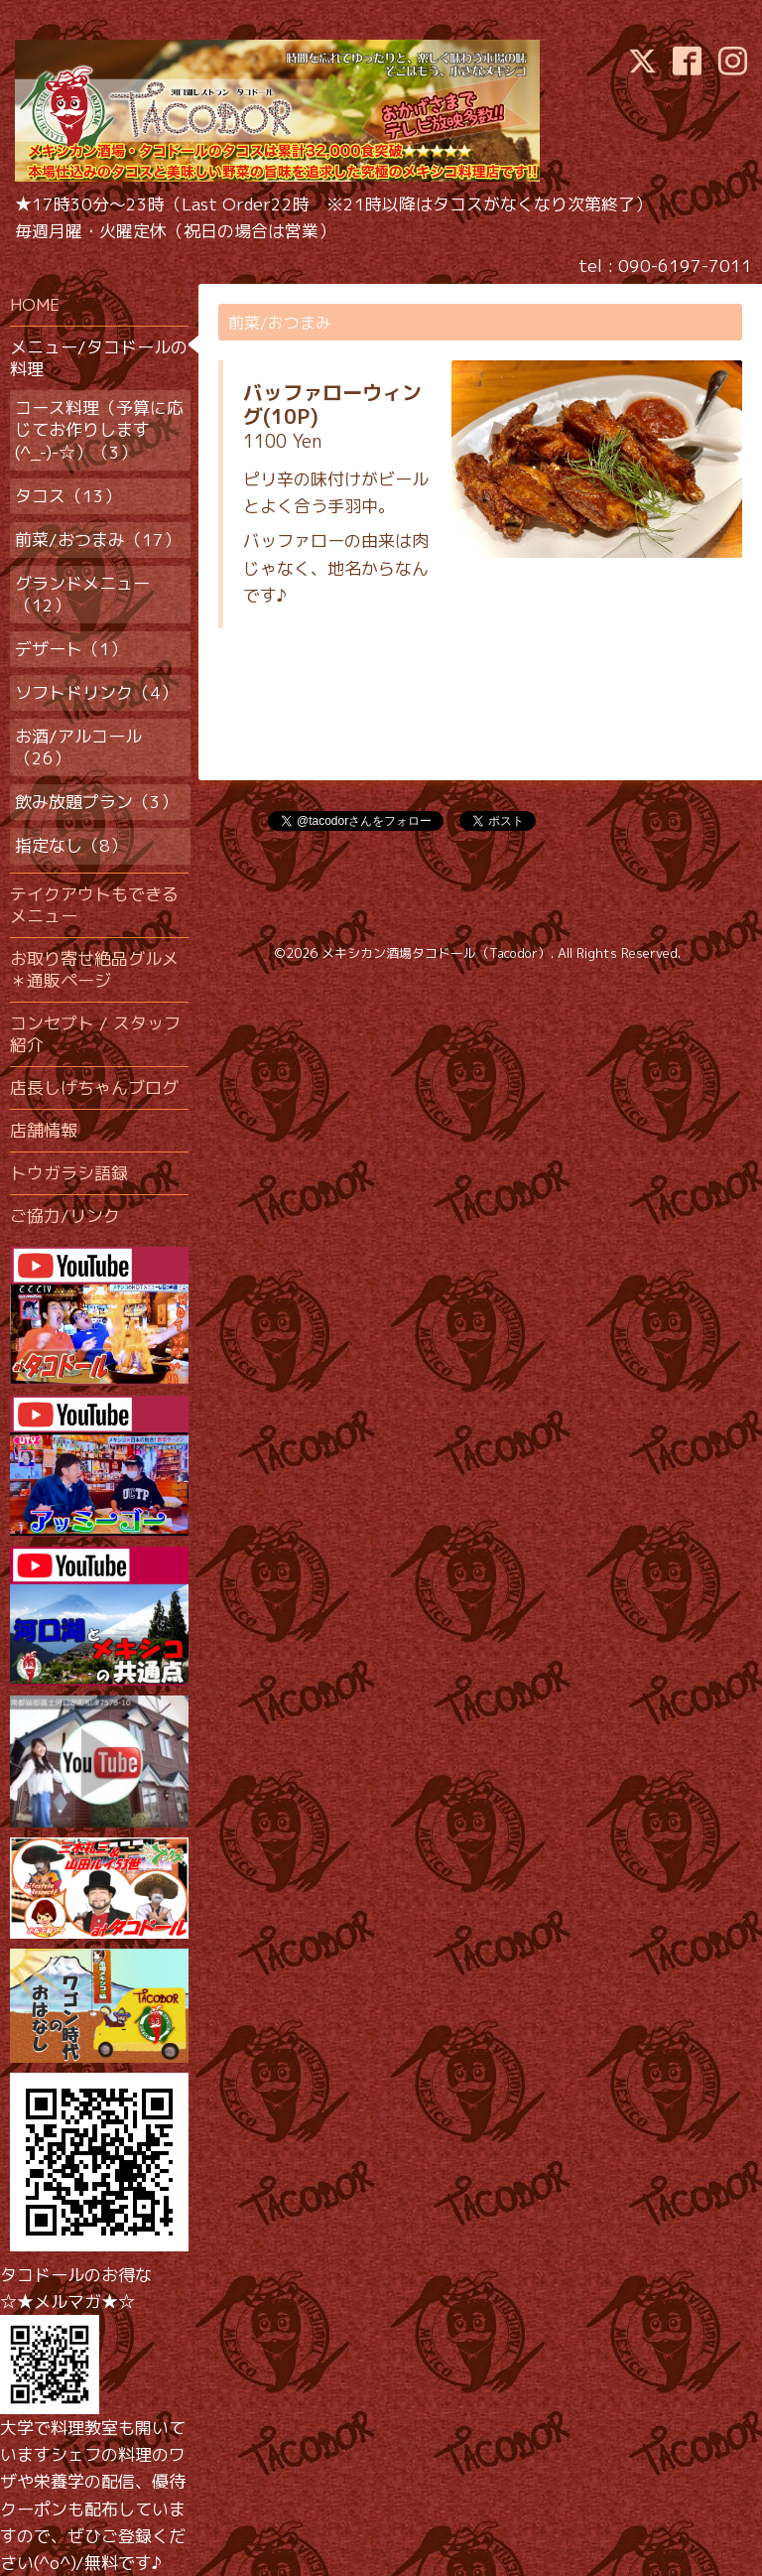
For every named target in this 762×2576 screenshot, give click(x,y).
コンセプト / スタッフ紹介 (95, 1034)
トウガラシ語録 (69, 1172)
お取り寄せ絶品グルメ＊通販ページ (94, 969)
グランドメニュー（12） (82, 594)
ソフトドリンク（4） (96, 692)
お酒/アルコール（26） (78, 747)
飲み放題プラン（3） (96, 801)
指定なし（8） (71, 845)
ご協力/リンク (65, 1215)
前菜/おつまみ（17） (98, 539)
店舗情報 (43, 1130)
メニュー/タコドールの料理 (99, 358)
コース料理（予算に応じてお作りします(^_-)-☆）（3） (99, 429)
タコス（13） (68, 495)
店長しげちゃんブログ (94, 1087)
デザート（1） (71, 648)
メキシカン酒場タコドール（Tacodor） (436, 953)
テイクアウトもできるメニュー (94, 904)
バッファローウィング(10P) (332, 404)
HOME (35, 304)
